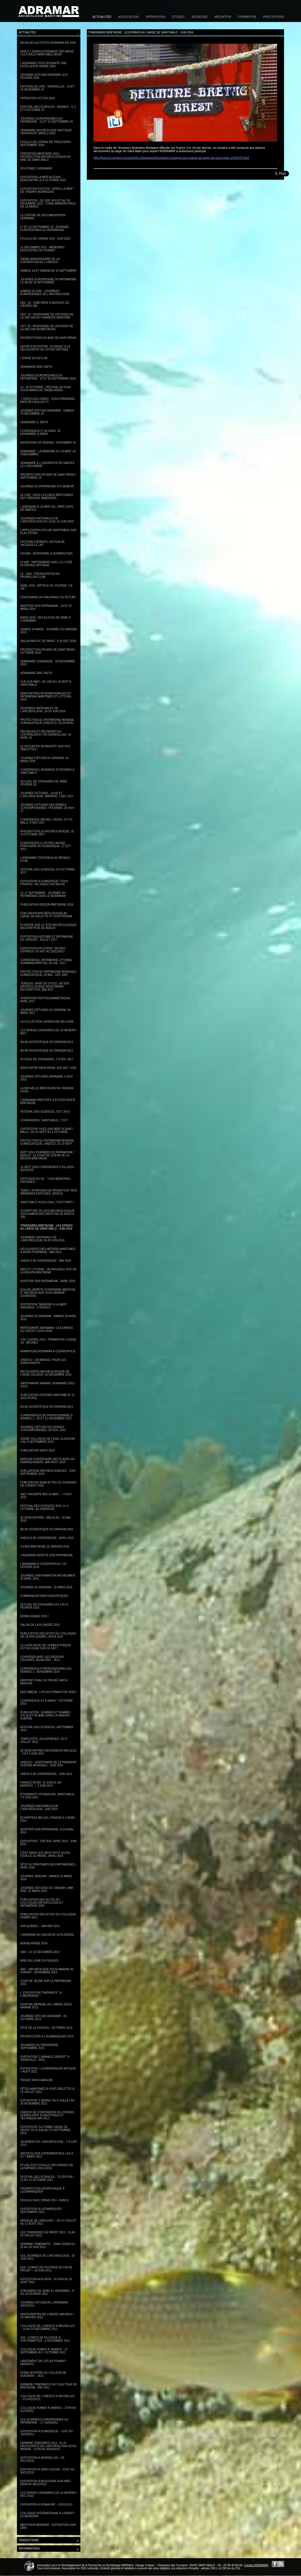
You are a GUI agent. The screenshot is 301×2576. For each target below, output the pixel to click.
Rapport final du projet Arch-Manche (44, 1682)
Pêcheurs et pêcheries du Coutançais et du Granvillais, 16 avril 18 (45, 734)
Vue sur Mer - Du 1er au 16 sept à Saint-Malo (45, 683)
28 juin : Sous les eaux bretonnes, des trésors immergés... (47, 496)
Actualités (101, 16)
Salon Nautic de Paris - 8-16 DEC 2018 (48, 641)
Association (128, 16)
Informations (49, 2549)
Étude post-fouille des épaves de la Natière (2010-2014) (46, 2167)
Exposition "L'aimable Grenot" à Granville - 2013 (45, 2058)
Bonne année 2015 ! (34, 1616)
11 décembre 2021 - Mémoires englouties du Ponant (42, 249)
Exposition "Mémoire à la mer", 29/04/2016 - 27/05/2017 (44, 1306)
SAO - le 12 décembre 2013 (40, 1952)
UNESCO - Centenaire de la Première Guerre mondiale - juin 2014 (48, 1764)
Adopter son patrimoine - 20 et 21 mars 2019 (46, 607)
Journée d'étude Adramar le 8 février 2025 (43, 76)
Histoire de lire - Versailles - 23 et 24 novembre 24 (47, 88)
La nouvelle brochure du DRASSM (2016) (46, 1090)
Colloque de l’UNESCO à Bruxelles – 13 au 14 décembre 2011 (47, 2327)
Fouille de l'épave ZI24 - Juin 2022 (45, 238)
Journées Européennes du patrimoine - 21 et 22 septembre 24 (46, 120)
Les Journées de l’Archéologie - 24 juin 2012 (47, 2257)
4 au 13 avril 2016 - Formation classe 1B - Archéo (48, 1341)
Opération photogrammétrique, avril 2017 (45, 1000)
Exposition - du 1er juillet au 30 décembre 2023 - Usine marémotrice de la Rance (48, 203)
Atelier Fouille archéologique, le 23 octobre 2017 (47, 833)
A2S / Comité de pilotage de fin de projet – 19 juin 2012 (46, 2269)
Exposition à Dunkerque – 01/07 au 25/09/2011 (46, 2433)
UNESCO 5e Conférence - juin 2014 (46, 1773)
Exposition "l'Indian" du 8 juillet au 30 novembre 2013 (47, 2102)
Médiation (222, 16)
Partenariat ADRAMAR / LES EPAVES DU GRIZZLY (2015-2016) (46, 1329)
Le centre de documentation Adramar (42, 217)
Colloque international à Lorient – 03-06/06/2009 (48, 2515)
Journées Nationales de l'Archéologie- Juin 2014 (39, 1807)
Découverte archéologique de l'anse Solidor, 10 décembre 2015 (45, 1373)
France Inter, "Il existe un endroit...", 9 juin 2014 (40, 1784)
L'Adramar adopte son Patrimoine (46, 1555)
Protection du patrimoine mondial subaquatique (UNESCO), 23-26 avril (47, 721)
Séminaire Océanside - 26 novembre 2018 (47, 663)
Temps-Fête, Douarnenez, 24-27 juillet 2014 (44, 1740)
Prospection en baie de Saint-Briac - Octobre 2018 (48, 651)
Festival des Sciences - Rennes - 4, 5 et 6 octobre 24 (48, 108)
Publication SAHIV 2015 (37, 1450)
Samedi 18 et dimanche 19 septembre (48, 270)
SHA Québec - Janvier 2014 (40, 1926)
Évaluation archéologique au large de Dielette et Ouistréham (46, 915)
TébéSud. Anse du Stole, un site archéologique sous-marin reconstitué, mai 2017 (45, 986)
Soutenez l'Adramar (36, 168)
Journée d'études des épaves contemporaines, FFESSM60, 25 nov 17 (47, 808)
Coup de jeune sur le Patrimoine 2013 (45, 1982)
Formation (247, 16)
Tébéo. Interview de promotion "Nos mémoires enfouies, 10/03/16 (48, 1192)
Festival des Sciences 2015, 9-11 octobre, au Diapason (44, 1507)
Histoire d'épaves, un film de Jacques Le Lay (42, 543)
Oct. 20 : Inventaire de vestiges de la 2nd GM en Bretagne (46, 328)
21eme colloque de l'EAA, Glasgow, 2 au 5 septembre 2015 (47, 1440)
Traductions (49, 2541)
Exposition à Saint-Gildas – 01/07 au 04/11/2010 (47, 2471)
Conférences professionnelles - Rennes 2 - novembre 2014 (46, 1670)
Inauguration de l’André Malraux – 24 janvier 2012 (47, 2316)
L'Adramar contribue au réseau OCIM (45, 859)
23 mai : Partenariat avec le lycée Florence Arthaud (46, 564)
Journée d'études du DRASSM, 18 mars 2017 (45, 1011)
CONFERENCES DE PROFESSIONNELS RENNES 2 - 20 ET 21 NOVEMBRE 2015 (46, 1417)
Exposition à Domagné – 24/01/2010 (46, 2504)
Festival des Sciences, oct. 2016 (45, 1111)
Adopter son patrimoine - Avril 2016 (47, 1281)
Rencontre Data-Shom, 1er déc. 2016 (48, 1067)
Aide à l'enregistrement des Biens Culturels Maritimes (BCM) (47, 53)
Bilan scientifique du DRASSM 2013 (46, 1041)
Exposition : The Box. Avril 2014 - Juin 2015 (48, 1843)
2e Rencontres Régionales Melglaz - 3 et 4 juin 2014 (48, 1752)
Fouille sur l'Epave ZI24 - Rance (44, 2200)
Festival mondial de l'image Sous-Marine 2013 (46, 2006)
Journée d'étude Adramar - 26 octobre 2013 (43, 2018)
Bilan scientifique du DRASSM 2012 (46, 1050)
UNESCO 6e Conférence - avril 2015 (47, 1537)
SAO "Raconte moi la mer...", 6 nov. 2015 (46, 1496)
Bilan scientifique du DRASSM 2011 (46, 1406)
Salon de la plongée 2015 (40, 1624)
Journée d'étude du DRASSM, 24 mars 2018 (44, 759)
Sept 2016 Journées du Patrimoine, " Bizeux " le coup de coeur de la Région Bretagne (47, 1155)
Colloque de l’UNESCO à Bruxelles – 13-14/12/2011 (47, 2398)
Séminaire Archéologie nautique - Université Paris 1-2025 (46, 132)
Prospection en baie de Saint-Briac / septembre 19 (48, 476)
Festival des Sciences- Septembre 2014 (46, 1729)
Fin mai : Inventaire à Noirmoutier (46, 553)
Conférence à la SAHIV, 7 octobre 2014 (46, 1702)
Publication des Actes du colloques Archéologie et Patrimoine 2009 (41, 1902)
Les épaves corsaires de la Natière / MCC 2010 (48, 2494)
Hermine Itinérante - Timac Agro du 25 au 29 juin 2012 (47, 2245)
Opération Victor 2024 (37, 98)
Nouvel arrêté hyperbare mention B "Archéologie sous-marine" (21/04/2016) (47, 1292)
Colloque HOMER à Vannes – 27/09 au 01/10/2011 (48, 2409)
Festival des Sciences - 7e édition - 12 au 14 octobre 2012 (47, 2178)
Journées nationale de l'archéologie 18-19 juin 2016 (42, 1239)
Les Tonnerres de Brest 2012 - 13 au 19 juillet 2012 (47, 2234)
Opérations (155, 16)
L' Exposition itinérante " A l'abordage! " (41, 1994)
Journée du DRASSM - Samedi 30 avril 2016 (48, 1318)
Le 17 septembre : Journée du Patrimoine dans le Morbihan (43, 894)
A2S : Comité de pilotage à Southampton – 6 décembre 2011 (45, 2339)
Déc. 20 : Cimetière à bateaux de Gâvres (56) (44, 304)
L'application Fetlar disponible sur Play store (48, 532)
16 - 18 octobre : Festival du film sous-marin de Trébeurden (45, 389)
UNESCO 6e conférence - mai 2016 (45, 1260)
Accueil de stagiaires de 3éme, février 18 (44, 783)
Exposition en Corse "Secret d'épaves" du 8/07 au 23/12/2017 (43, 950)
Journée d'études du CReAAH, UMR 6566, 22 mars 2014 (46, 1889)
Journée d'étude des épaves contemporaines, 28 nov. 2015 (43, 1429)
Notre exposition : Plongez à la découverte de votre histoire (45, 348)
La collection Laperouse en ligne (47, 1021)
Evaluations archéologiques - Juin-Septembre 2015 (48, 1472)
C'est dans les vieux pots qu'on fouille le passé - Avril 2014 (45, 1854)
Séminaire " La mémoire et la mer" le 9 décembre (48, 453)
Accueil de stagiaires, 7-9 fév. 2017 (46, 1059)
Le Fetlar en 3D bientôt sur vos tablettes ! (45, 748)
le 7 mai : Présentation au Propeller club (40, 575)
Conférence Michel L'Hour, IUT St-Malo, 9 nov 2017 (46, 821)
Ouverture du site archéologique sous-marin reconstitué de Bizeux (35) (47, 1213)
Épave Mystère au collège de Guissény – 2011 (43, 2374)
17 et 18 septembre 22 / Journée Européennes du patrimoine (44, 228)
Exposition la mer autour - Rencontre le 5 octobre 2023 (43, 179)
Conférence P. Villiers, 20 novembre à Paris (40, 432)
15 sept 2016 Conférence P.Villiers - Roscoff (48, 1169)
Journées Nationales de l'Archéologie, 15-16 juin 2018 (42, 710)
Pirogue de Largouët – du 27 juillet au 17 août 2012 (48, 2222)
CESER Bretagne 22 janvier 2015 (44, 1546)
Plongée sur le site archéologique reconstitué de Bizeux (48, 926)
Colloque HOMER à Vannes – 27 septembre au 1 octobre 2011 (44, 2351)
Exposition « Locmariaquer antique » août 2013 (48, 2070)
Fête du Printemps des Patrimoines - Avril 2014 (48, 1866)
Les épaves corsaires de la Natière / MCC (48, 1032)
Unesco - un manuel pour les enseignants (43, 1361)
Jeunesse (199, 16)
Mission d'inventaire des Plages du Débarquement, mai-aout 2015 (47, 1461)
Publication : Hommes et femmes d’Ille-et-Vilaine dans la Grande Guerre (45, 1715)
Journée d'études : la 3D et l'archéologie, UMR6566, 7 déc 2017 (46, 795)
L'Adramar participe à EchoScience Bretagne (47, 1101)
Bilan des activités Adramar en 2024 (48, 42)
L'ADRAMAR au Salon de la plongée (47, 1934)
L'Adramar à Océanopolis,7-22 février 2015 (43, 1565)
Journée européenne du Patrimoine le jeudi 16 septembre (48, 281)
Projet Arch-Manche (36, 2080)
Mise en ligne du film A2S (39, 1960)
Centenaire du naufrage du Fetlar (47, 597)
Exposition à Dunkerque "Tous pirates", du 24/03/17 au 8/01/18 (44, 883)
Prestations (273, 16)
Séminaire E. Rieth (34, 422)
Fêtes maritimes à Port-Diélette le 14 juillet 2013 (47, 2090)
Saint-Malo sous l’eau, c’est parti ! (47, 1202)
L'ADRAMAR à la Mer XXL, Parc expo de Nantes (46, 508)
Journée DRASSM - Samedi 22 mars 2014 (46, 1878)
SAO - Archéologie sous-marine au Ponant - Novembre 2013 (47, 1971)
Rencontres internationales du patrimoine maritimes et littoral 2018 (46, 696)
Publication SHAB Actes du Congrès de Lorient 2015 (48, 1484)
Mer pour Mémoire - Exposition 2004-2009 (48, 2526)
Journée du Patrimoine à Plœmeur (47, 486)
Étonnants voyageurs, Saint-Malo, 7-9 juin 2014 (47, 1796)
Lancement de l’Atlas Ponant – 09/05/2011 (44, 2362)
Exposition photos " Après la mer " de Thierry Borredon (47, 190)
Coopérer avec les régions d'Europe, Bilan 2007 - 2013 (42, 1658)
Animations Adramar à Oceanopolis (48, 1351)
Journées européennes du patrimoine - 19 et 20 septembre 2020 (48, 377)
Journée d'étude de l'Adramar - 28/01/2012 (45, 2304)
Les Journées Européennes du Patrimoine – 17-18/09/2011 (44, 2421)
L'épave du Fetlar (34, 358)
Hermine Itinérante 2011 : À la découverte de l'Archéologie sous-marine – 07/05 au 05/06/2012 (48, 2446)
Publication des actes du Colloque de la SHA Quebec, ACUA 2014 (48, 1635)
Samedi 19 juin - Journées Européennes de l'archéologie (45, 293)
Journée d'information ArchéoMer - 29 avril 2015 (48, 1577)
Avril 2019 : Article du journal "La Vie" (46, 587)
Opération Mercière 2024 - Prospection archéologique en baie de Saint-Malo (45, 156)
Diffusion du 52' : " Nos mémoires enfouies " (45, 1180)
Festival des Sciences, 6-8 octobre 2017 (47, 871)
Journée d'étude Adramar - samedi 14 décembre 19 (47, 412)
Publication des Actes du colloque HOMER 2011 (48, 1916)
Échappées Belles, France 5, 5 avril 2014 (47, 1819)
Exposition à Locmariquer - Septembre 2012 (41, 2210)
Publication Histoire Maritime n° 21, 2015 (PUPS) (47, 1396)
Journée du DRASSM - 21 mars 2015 (46, 1587)
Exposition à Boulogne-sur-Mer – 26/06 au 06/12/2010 (46, 2483)
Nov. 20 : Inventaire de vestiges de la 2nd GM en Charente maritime (46, 316)
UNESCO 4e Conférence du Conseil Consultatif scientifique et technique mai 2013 (47, 2115)
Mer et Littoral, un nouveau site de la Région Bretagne (48, 1271)
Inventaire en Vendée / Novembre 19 (48, 442)
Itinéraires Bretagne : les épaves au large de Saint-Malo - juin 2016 (46, 1227)
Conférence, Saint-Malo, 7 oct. (44, 1120)
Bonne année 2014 (33, 1943)
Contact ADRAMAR (256, 2565)
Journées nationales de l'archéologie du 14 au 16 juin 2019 (47, 520)
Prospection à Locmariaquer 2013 (46, 2036)
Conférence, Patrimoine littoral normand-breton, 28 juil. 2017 (46, 962)
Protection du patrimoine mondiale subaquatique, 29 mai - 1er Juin (48, 973)
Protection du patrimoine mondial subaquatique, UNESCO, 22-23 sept (47, 1142)
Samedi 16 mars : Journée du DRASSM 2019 (48, 631)
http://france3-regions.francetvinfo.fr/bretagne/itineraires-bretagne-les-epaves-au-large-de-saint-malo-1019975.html (171, 157)
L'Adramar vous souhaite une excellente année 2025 (43, 65)
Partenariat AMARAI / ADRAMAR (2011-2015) (47, 1385)
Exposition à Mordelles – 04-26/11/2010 (42, 2459)
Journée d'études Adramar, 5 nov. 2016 (46, 1078)
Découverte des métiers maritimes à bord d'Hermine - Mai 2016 (47, 1250)
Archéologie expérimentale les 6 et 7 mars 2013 (46, 2155)
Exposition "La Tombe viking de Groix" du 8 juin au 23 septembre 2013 (45, 2130)
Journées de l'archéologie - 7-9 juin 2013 (48, 2143)
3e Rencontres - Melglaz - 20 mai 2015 (45, 1519)
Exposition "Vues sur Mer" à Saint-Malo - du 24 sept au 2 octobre (47, 1130)
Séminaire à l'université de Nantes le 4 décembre (47, 464)
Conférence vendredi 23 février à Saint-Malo (47, 771)
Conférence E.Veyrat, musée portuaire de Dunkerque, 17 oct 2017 (45, 846)
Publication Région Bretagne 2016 (46, 904)
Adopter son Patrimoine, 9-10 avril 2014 (47, 1831)
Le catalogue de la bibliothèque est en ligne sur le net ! (45, 1647)
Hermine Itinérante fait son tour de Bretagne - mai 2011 (48, 2386)
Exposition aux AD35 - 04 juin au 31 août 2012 (46, 2281)
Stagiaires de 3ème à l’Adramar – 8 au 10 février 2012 (47, 2292)
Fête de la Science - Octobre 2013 (46, 2027)
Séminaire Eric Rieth (36, 366)
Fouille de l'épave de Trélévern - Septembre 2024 (46, 143)
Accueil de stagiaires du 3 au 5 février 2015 (44, 1606)
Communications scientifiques (44, 1595)
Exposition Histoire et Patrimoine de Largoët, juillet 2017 (46, 938)
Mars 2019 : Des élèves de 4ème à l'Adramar (45, 619)
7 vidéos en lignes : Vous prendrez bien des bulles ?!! (47, 400)
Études (178, 16)
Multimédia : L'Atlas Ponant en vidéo (48, 1692)
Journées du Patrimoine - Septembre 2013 (40, 2047)
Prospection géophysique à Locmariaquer (42, 2190)
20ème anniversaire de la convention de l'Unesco (40, 260)
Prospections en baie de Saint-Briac (48, 337)
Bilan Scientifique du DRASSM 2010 (46, 1529)
